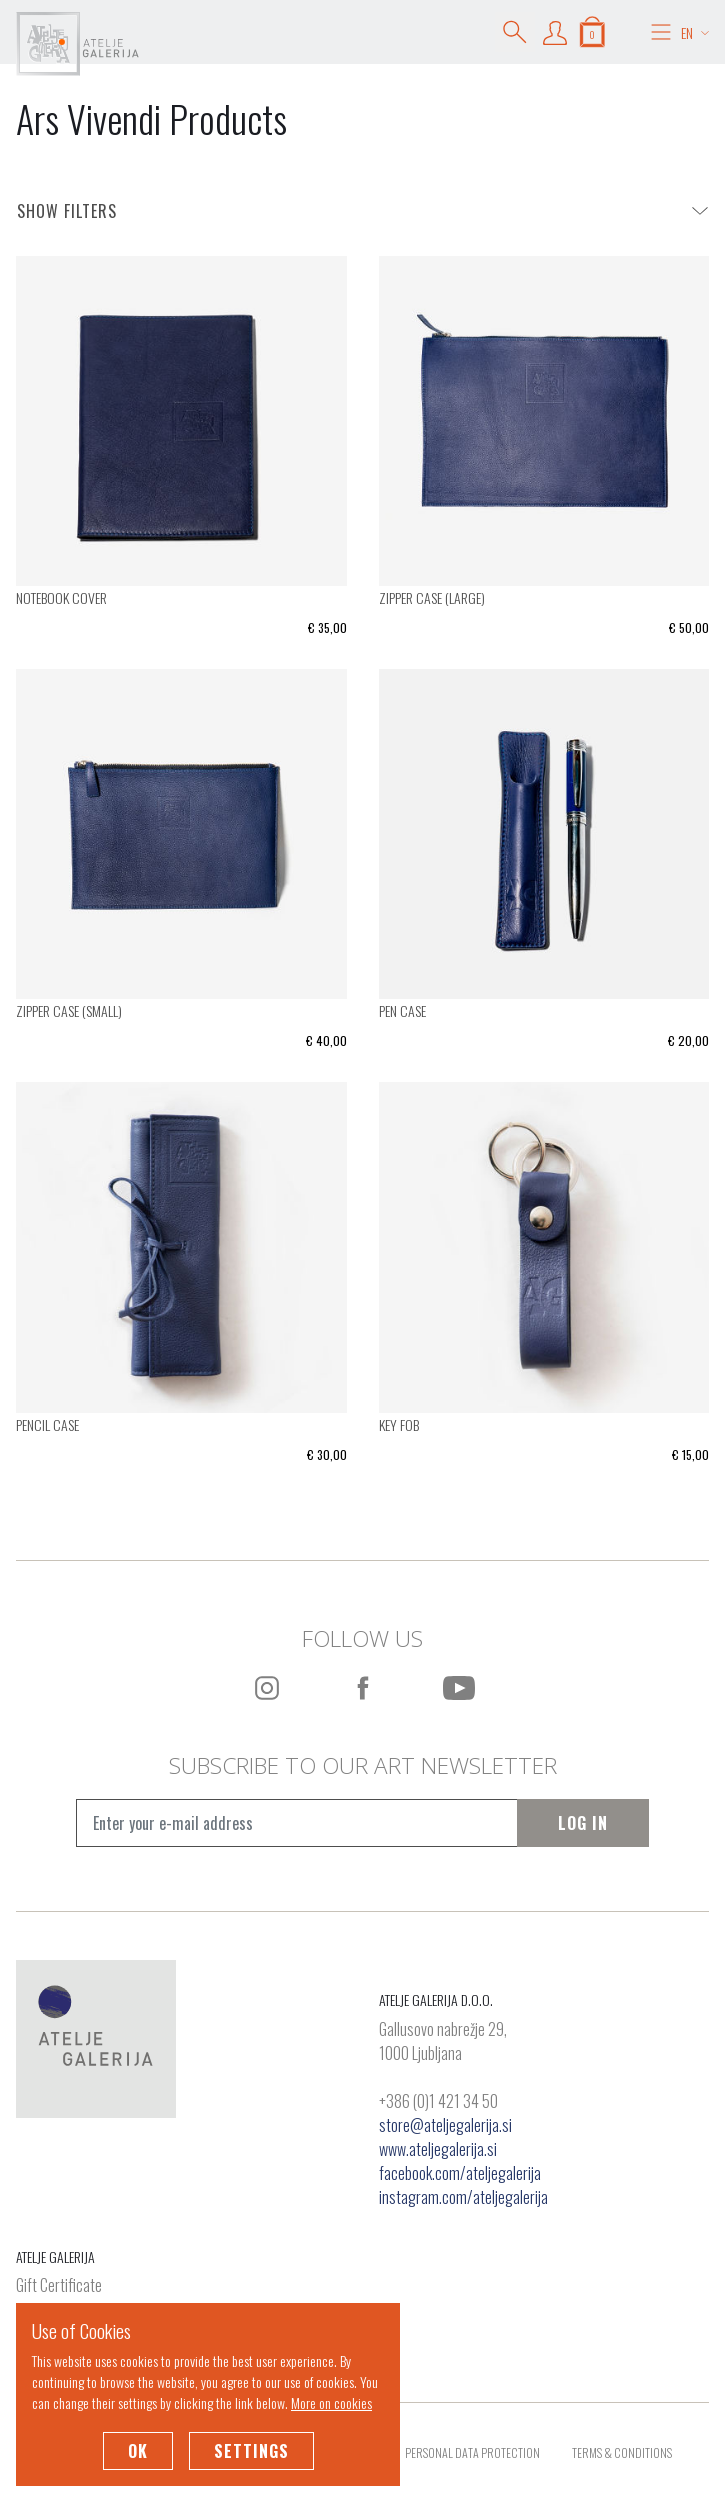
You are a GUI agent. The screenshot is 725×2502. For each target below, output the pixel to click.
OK (138, 2451)
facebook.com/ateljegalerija (460, 2173)
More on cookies (331, 2402)
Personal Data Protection (472, 2452)
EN (695, 32)
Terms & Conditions (622, 2452)
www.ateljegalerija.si (438, 2149)
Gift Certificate (59, 2286)
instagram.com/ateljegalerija (463, 2197)
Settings (251, 2451)
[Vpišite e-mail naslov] (296, 1823)
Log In (583, 1823)
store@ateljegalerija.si (445, 2125)
